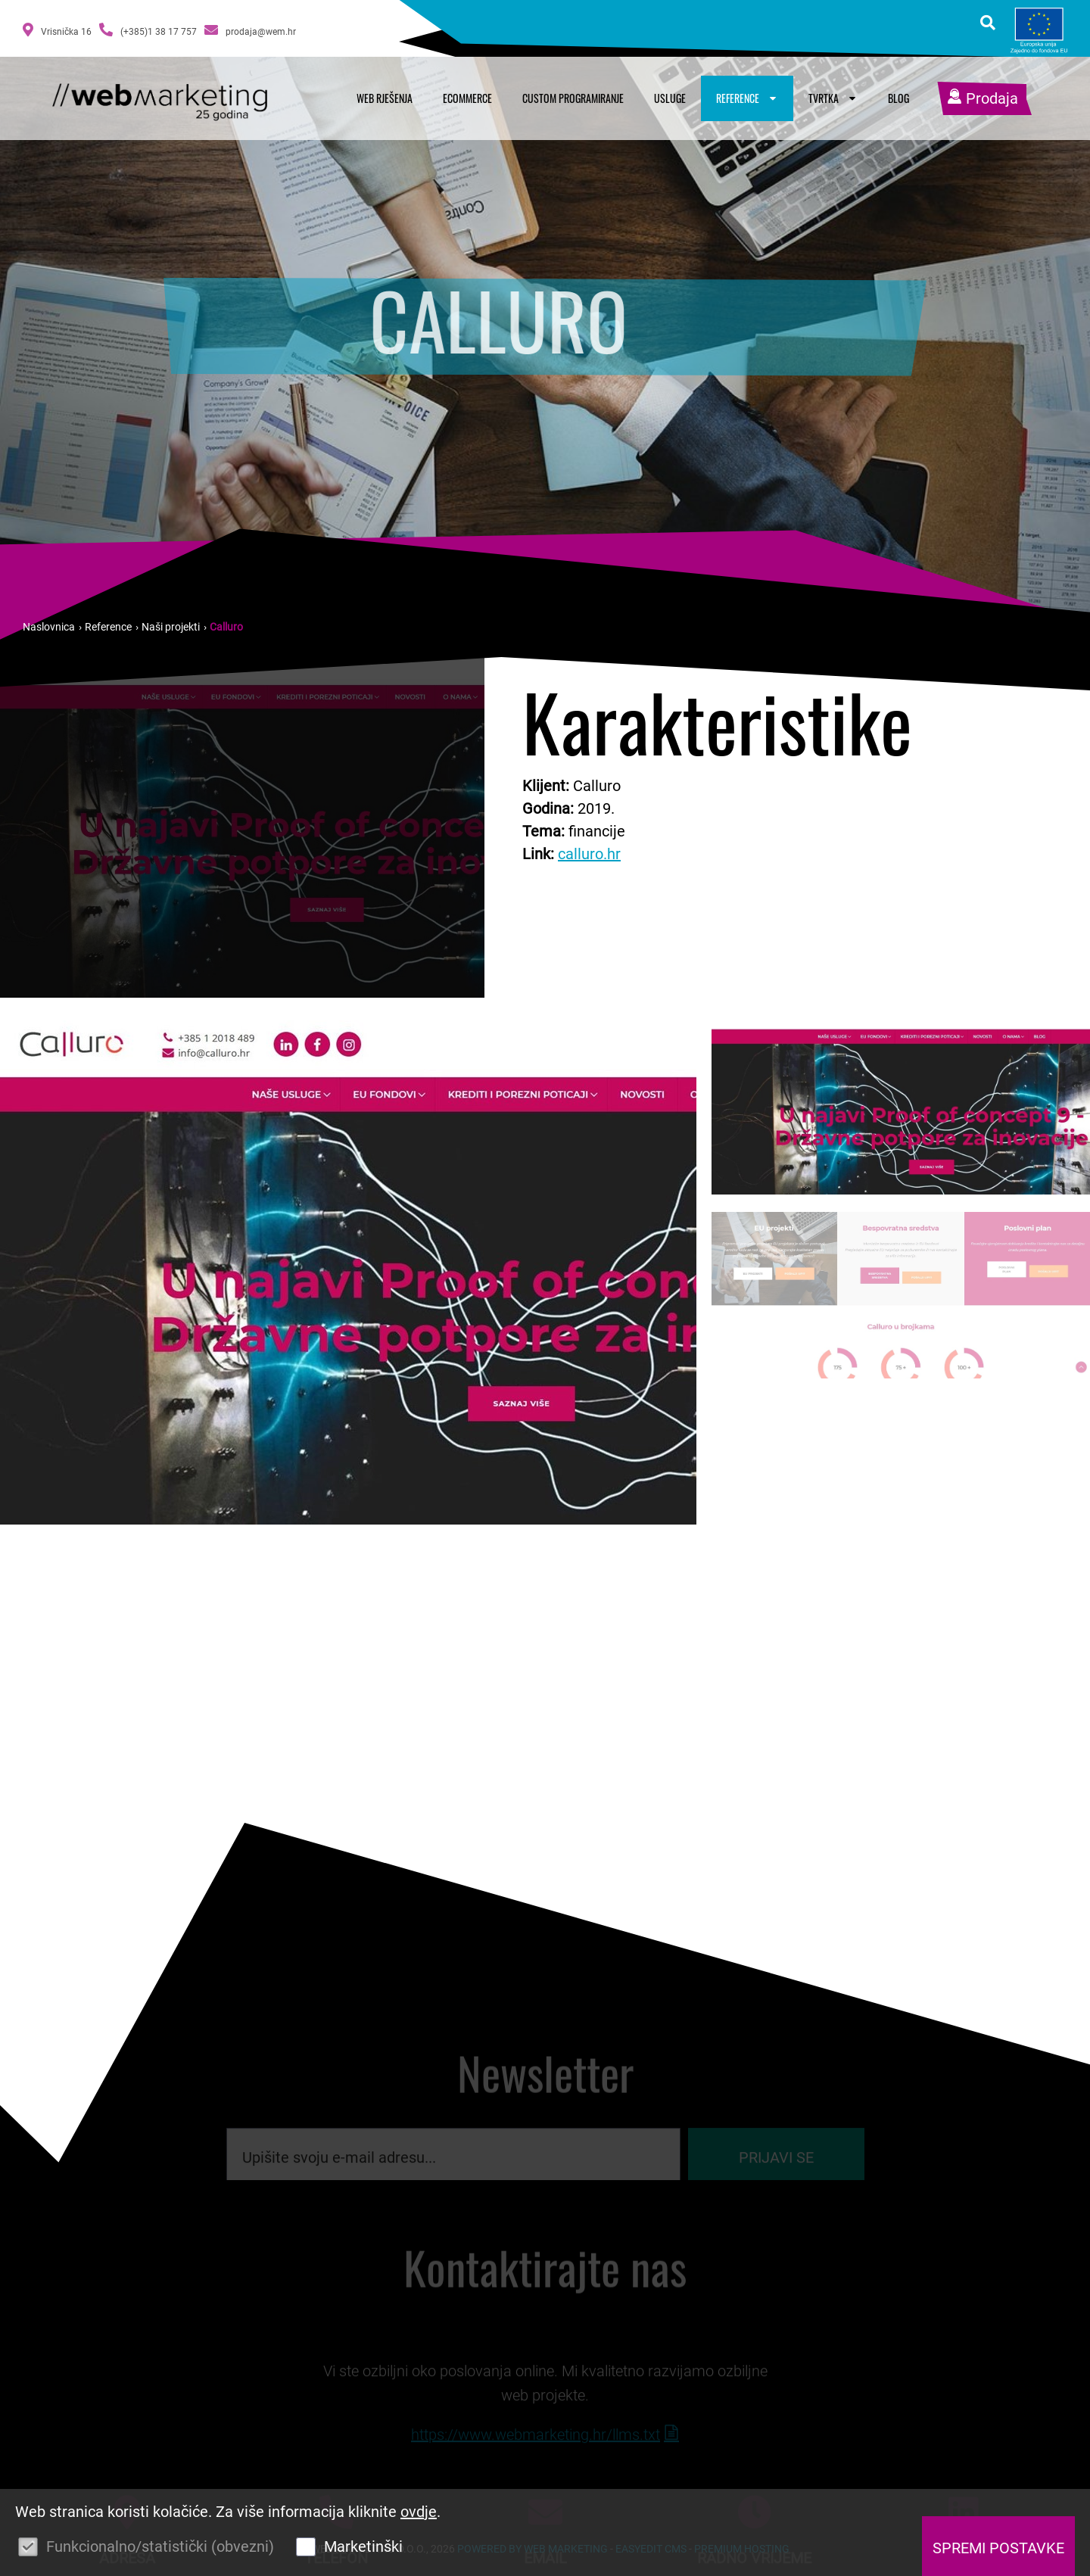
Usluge (670, 98)
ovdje (418, 2512)
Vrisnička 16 (57, 29)
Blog (898, 98)
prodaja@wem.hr (250, 29)
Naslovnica (49, 627)
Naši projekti (171, 627)
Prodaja (982, 98)
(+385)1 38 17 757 (148, 29)
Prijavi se (776, 2170)
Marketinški (363, 2546)
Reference (747, 98)
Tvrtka (833, 98)
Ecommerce (467, 98)
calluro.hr (589, 854)
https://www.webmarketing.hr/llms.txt (535, 2454)
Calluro (226, 627)
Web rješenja (385, 98)
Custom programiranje (573, 98)
